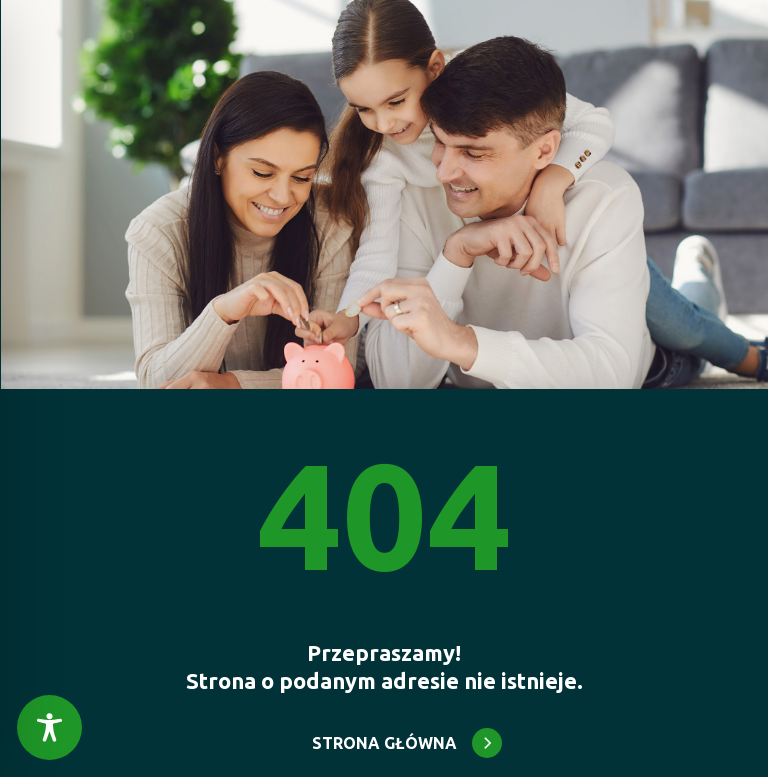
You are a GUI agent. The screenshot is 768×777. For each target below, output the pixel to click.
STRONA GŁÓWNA (384, 743)
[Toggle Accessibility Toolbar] (49, 727)
